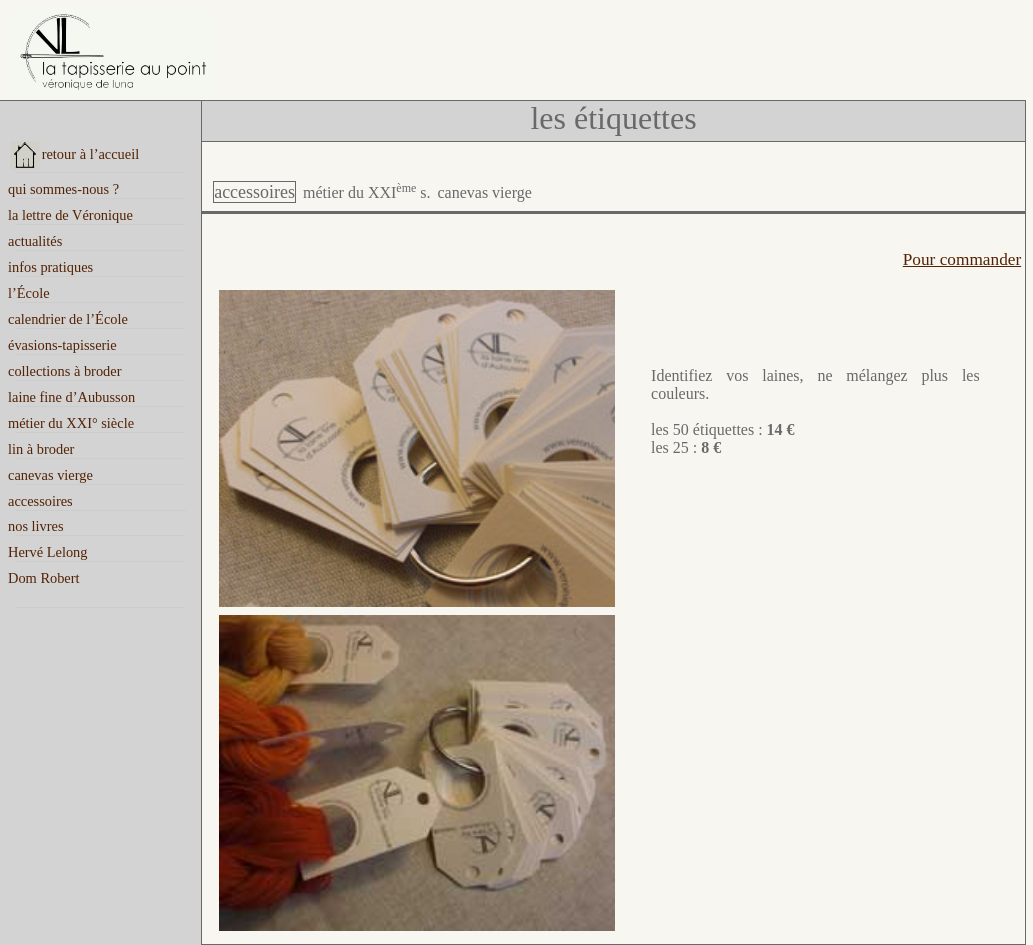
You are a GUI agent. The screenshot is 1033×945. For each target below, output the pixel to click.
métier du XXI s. (367, 192)
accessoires (254, 192)
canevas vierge (484, 192)
